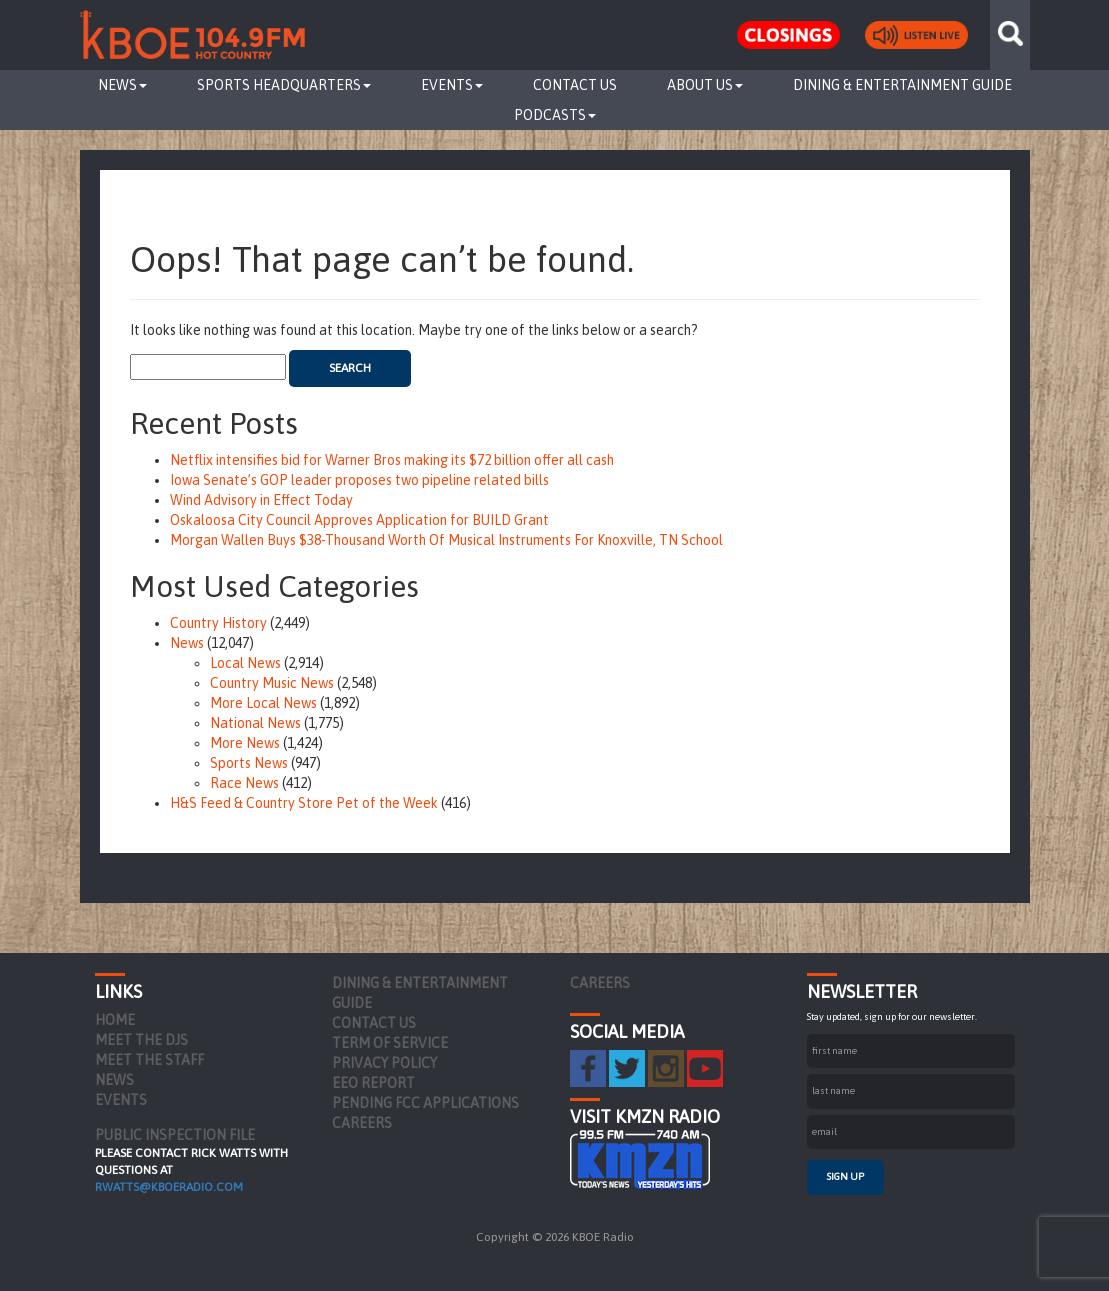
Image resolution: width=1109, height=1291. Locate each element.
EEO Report (373, 1083)
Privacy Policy (384, 1063)
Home (115, 1020)
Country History (218, 623)
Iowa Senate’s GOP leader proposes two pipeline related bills (359, 480)
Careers (362, 1123)
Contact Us (575, 85)
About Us (705, 85)
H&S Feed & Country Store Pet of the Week (304, 803)
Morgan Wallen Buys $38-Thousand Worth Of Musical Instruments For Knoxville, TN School (446, 540)
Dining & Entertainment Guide (902, 85)
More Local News (263, 703)
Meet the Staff (149, 1060)
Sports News (249, 763)
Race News (244, 783)
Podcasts (555, 115)
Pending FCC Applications (425, 1103)
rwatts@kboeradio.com (169, 1187)
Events (452, 85)
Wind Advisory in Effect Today (261, 500)
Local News (245, 663)
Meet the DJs (141, 1040)
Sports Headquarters (284, 85)
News (122, 85)
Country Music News (272, 683)
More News (245, 743)
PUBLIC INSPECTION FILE (175, 1135)
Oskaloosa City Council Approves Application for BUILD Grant (359, 520)
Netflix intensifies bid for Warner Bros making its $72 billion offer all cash (392, 460)
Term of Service (390, 1043)
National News (255, 723)
